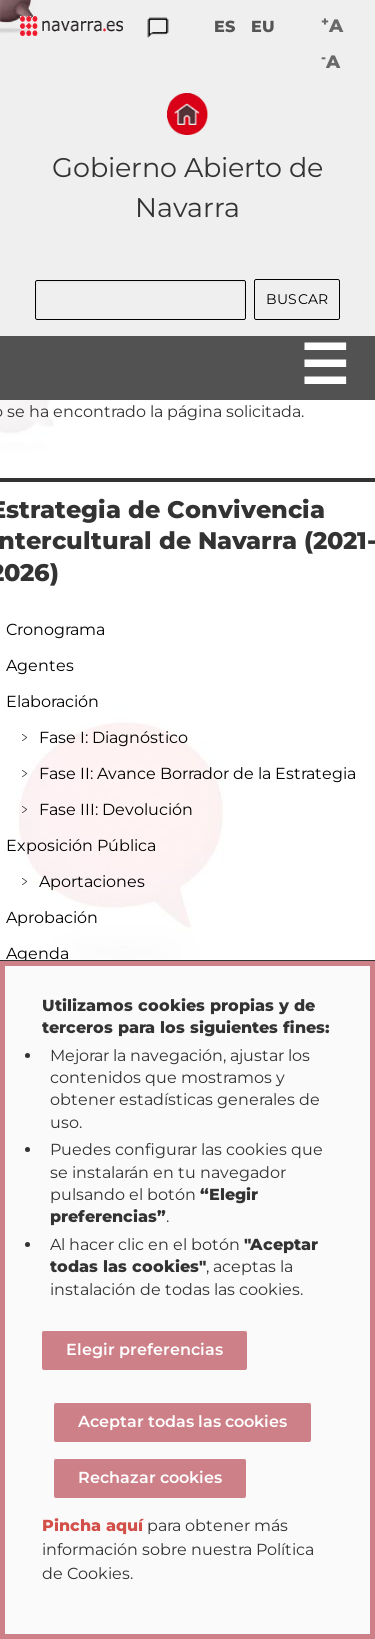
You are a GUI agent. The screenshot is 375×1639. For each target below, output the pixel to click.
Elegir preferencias (144, 1349)
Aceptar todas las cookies (182, 1421)
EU (263, 26)
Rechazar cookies (150, 1477)
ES (224, 26)
